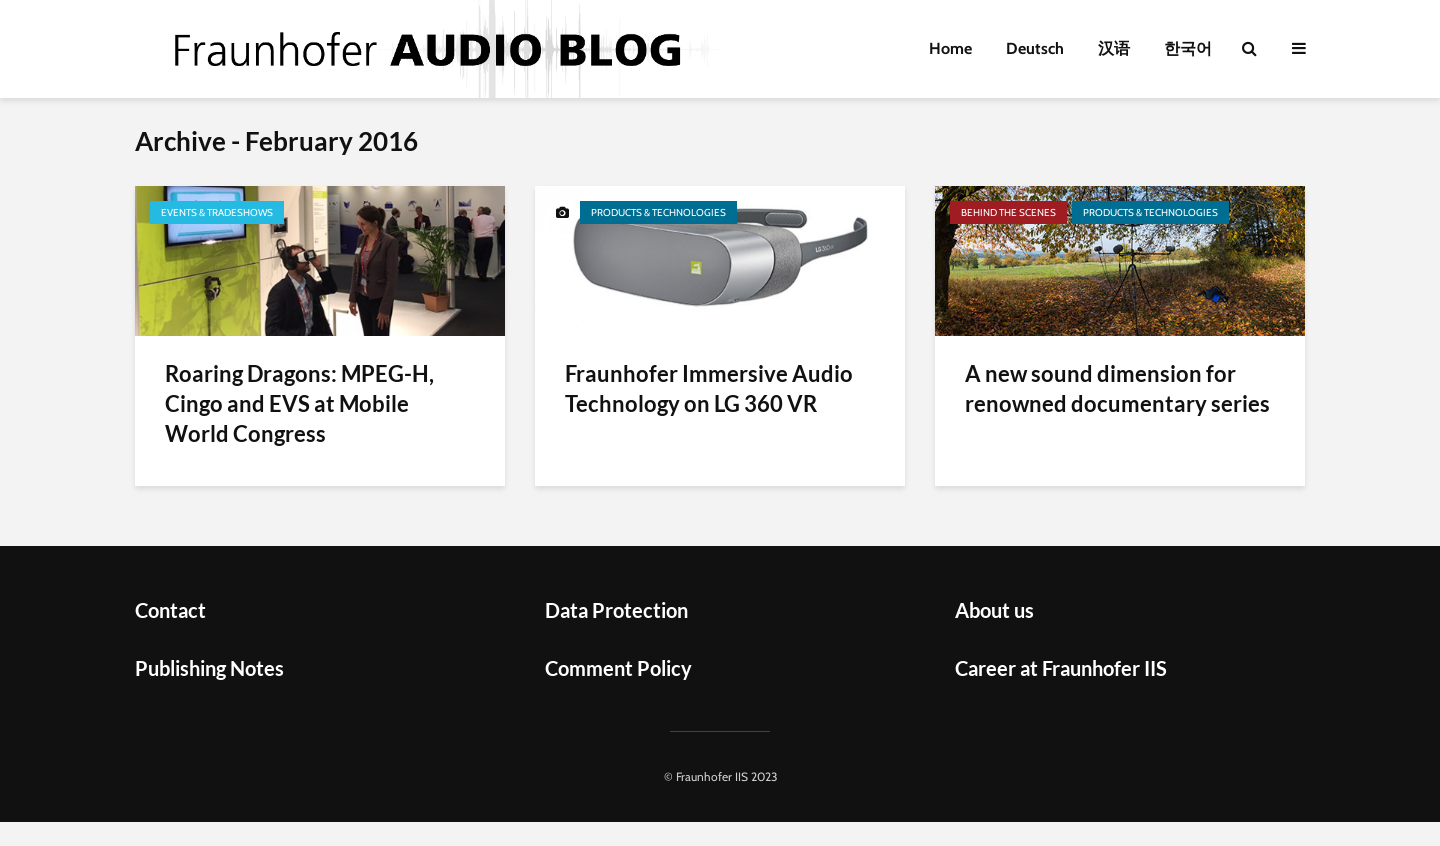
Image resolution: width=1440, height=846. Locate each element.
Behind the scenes (1008, 212)
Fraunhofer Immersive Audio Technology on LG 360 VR (709, 388)
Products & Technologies (658, 212)
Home (950, 48)
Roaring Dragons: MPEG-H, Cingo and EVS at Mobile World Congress (299, 403)
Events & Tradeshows (217, 212)
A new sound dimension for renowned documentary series (1117, 388)
